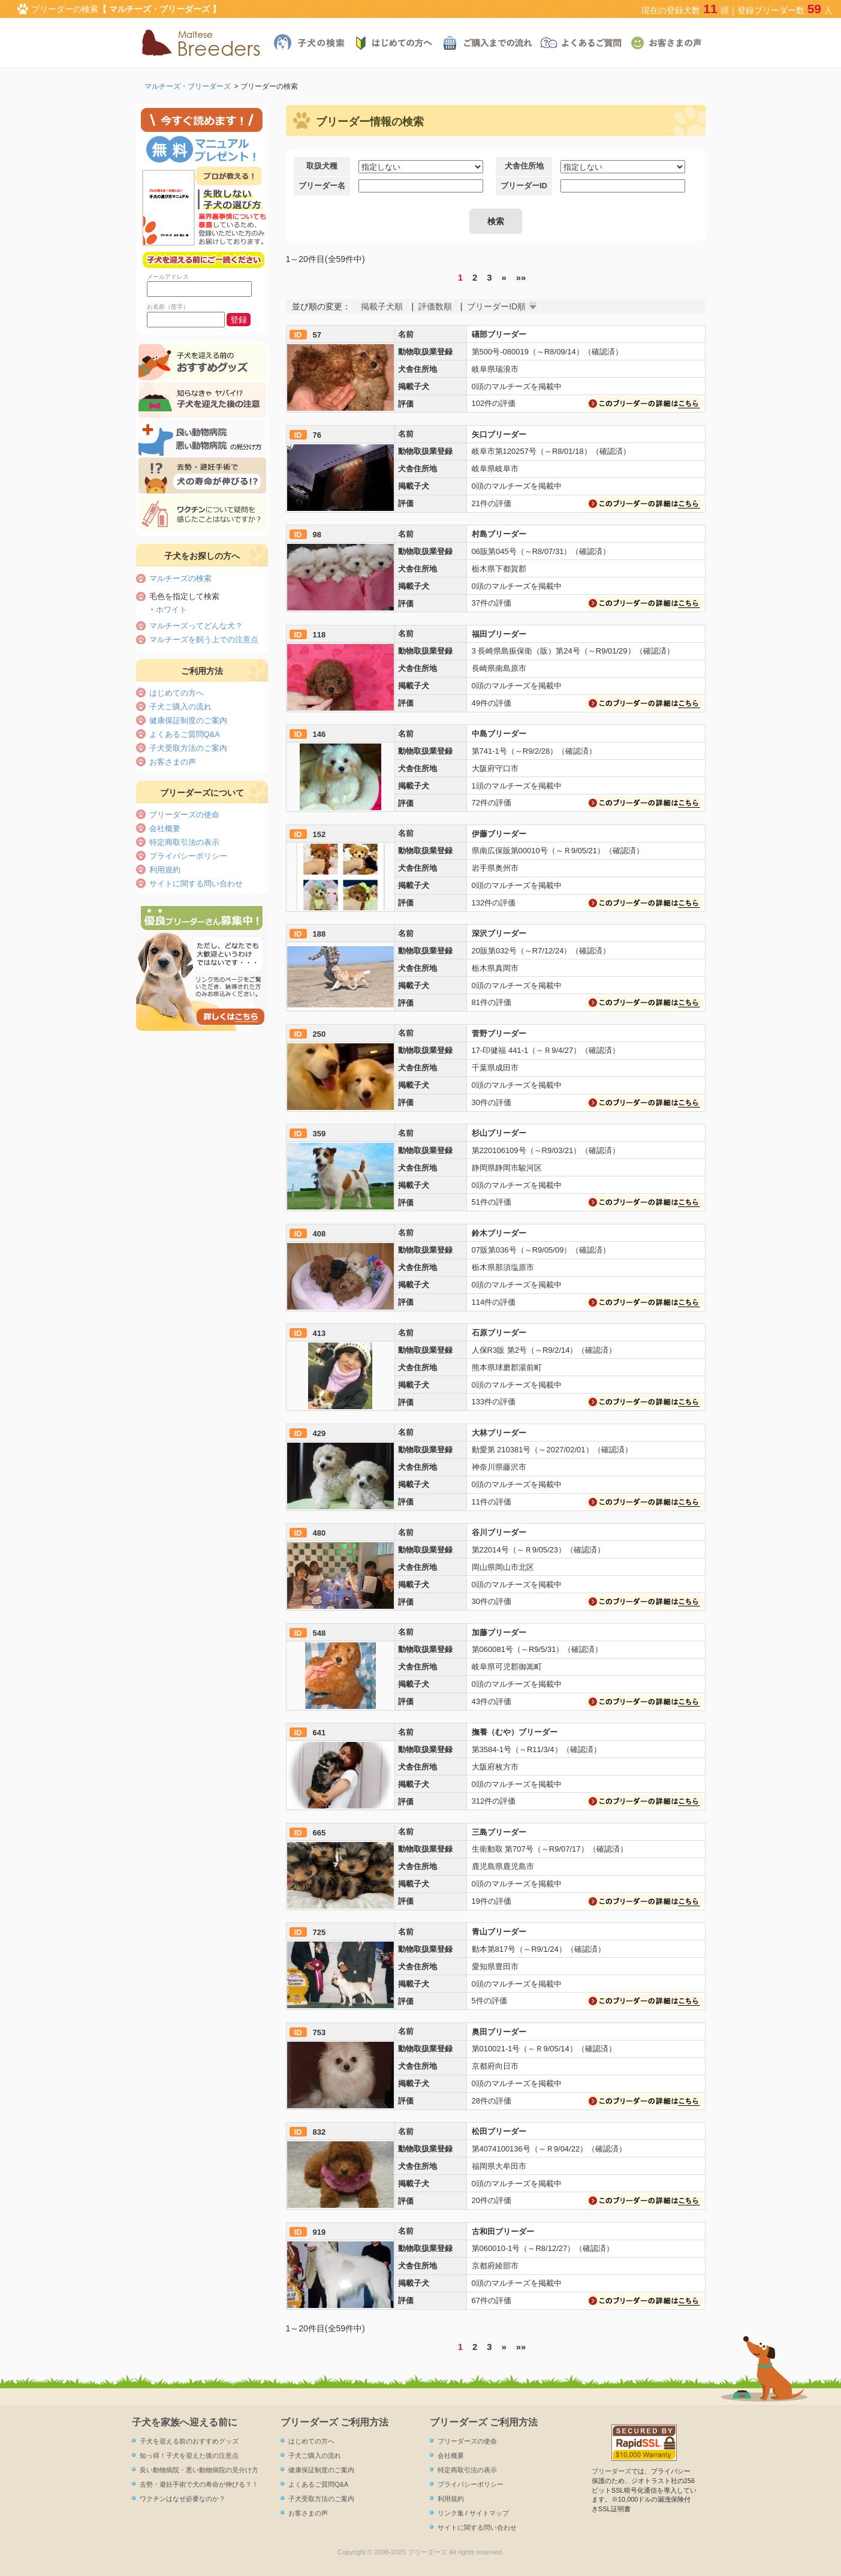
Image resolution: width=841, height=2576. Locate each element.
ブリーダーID (524, 185)
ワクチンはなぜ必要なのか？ (182, 2498)
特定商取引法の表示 (184, 842)
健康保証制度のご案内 (188, 720)
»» (521, 277)
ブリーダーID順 (496, 306)
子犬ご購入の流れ (180, 706)
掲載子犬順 (382, 306)
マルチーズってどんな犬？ (196, 625)
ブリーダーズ (611, 2471)
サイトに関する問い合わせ (196, 883)
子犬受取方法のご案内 (188, 748)
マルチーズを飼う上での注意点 (203, 639)
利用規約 (164, 869)
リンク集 (451, 2513)
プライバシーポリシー (188, 855)
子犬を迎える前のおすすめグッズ (189, 2441)
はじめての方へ (176, 692)
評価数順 (435, 306)
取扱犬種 (321, 165)
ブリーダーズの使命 (184, 814)
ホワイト (171, 609)
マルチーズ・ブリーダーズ (187, 86)
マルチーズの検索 (180, 578)
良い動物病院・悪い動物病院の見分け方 (199, 2469)
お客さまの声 (172, 761)
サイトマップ (489, 2513)
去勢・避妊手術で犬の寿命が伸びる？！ (199, 2484)
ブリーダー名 (322, 185)
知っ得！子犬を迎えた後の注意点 (189, 2455)
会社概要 (164, 828)
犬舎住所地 (524, 165)
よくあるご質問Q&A (184, 734)
